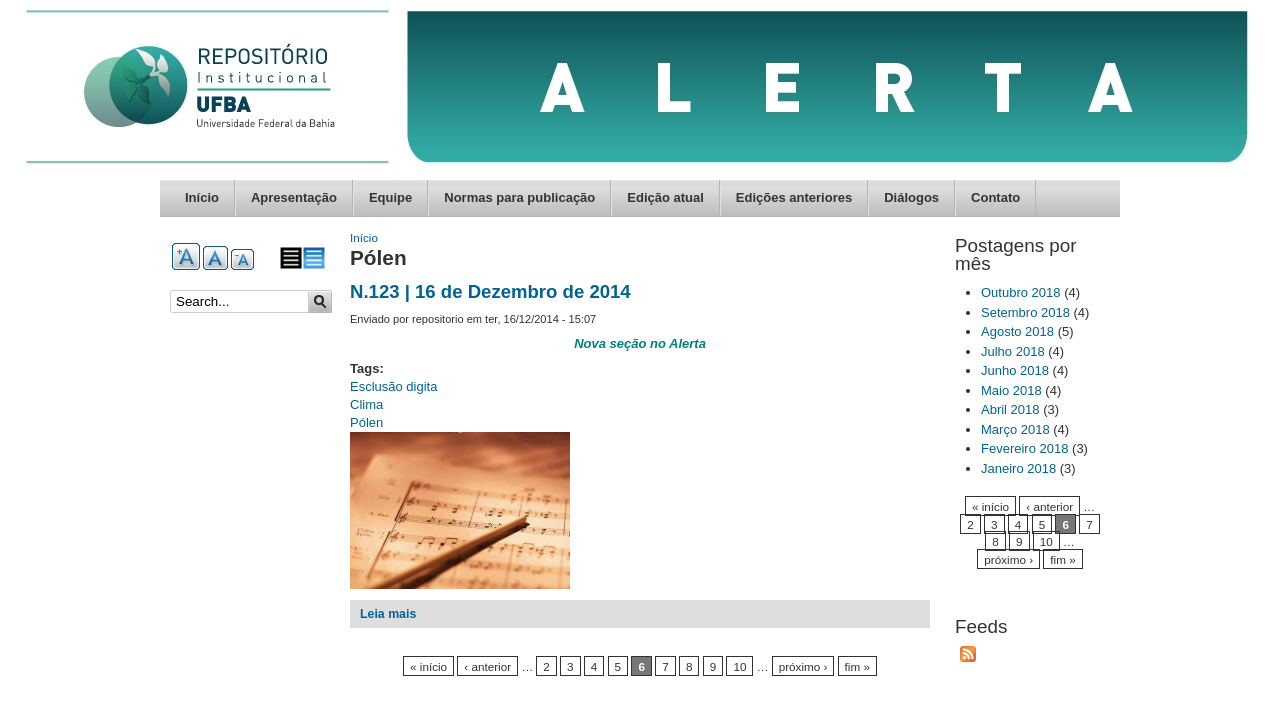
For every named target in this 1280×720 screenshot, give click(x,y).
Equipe (390, 197)
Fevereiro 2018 (1024, 448)
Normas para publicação (519, 197)
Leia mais (388, 614)
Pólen (366, 422)
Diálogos (911, 197)
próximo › (803, 666)
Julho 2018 (1013, 351)
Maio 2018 (1011, 390)
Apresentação (294, 197)
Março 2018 (1015, 429)
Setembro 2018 (1025, 312)
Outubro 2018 (1021, 292)
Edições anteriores (794, 197)
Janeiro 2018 (1018, 468)
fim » (857, 666)
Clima (366, 404)
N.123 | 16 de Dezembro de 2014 (490, 291)
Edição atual (665, 197)
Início (202, 197)
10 (739, 666)
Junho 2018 (1015, 370)
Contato (995, 197)
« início (428, 666)
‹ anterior (487, 666)
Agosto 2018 (1017, 331)
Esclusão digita (393, 386)
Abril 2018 (1010, 409)
